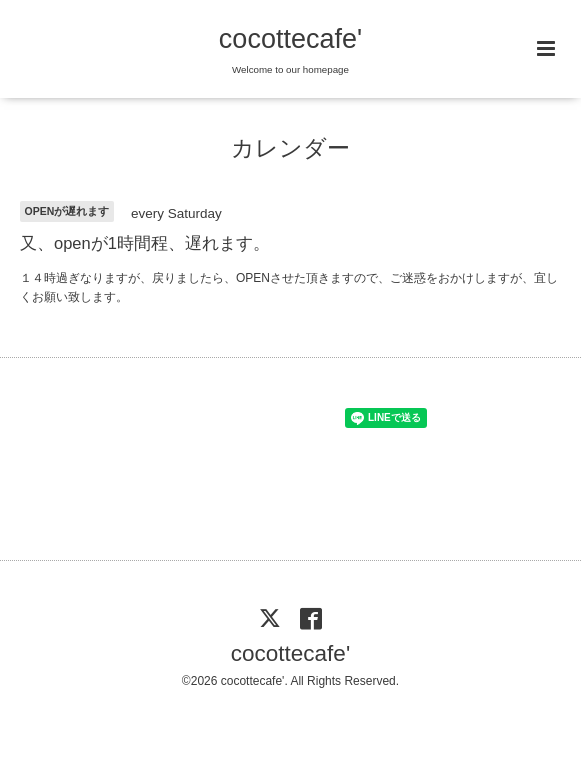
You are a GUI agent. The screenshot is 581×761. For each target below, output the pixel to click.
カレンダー (290, 148)
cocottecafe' (290, 39)
